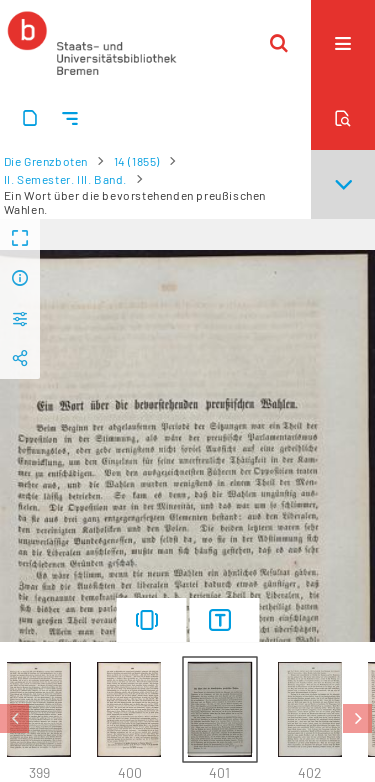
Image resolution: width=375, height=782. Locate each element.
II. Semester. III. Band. (65, 179)
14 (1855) (137, 161)
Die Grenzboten (46, 161)
